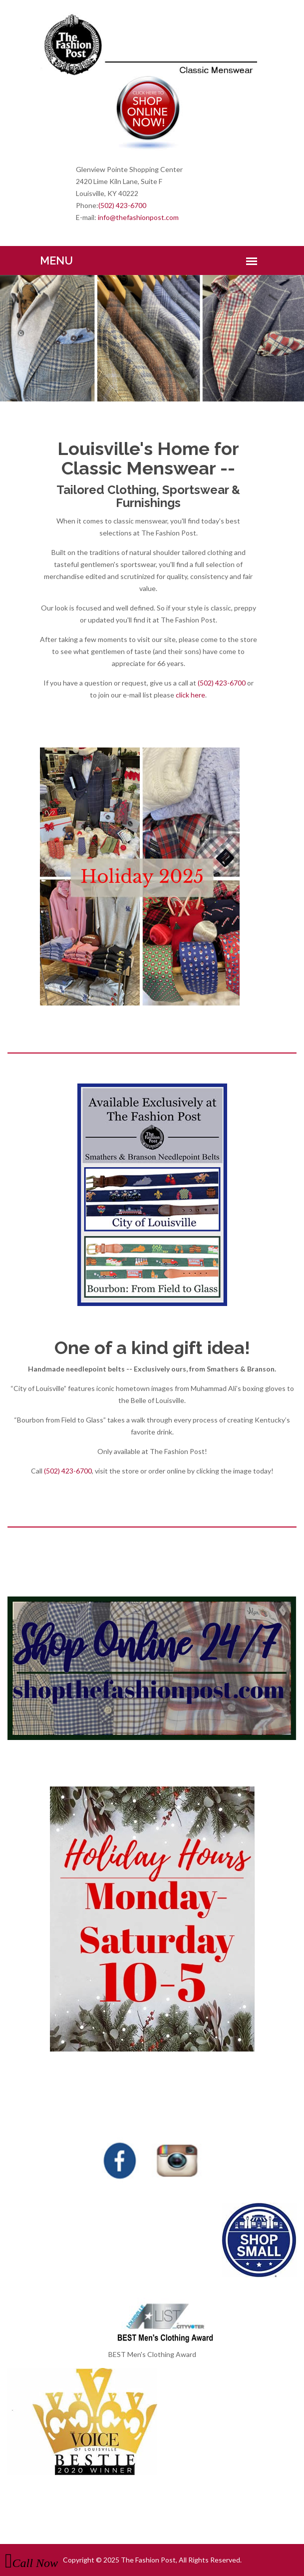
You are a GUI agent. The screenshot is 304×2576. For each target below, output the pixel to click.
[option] (152, 338)
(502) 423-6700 (122, 205)
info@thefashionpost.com (138, 217)
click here (190, 694)
